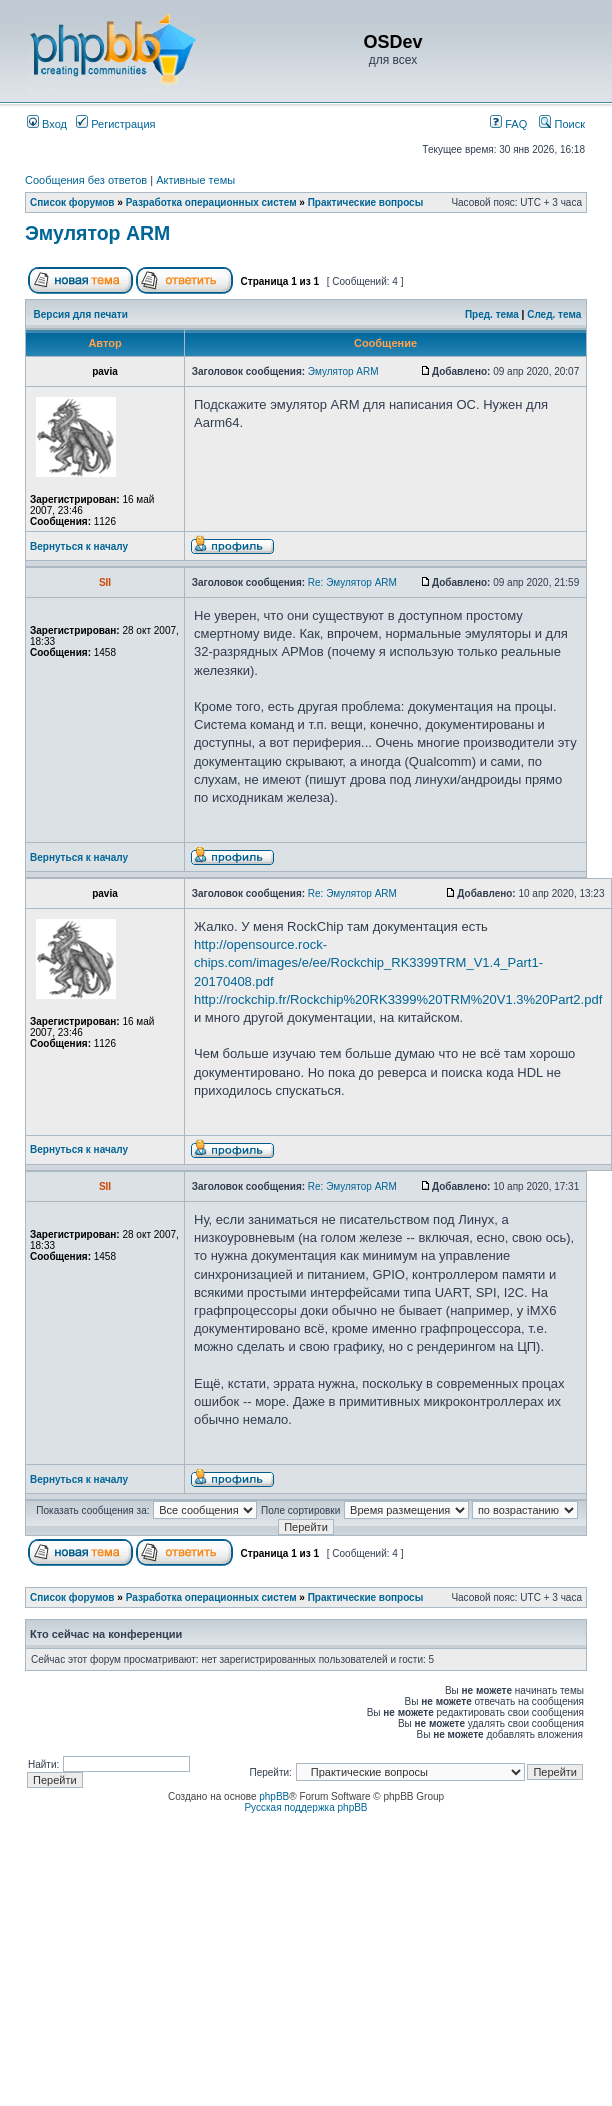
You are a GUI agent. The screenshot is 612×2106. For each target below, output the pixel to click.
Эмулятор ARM (97, 233)
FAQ (508, 124)
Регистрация (115, 124)
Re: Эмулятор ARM (352, 582)
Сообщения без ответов (86, 180)
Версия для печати (81, 314)
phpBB (274, 1796)
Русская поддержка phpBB (305, 1807)
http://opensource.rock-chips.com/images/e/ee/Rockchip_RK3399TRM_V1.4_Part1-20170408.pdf (368, 962)
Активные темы (195, 180)
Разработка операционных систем (211, 202)
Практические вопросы (366, 202)
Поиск (562, 124)
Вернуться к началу (79, 546)
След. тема (554, 314)
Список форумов (72, 202)
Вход (47, 124)
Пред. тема (492, 314)
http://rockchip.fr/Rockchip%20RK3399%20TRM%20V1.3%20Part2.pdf (398, 999)
